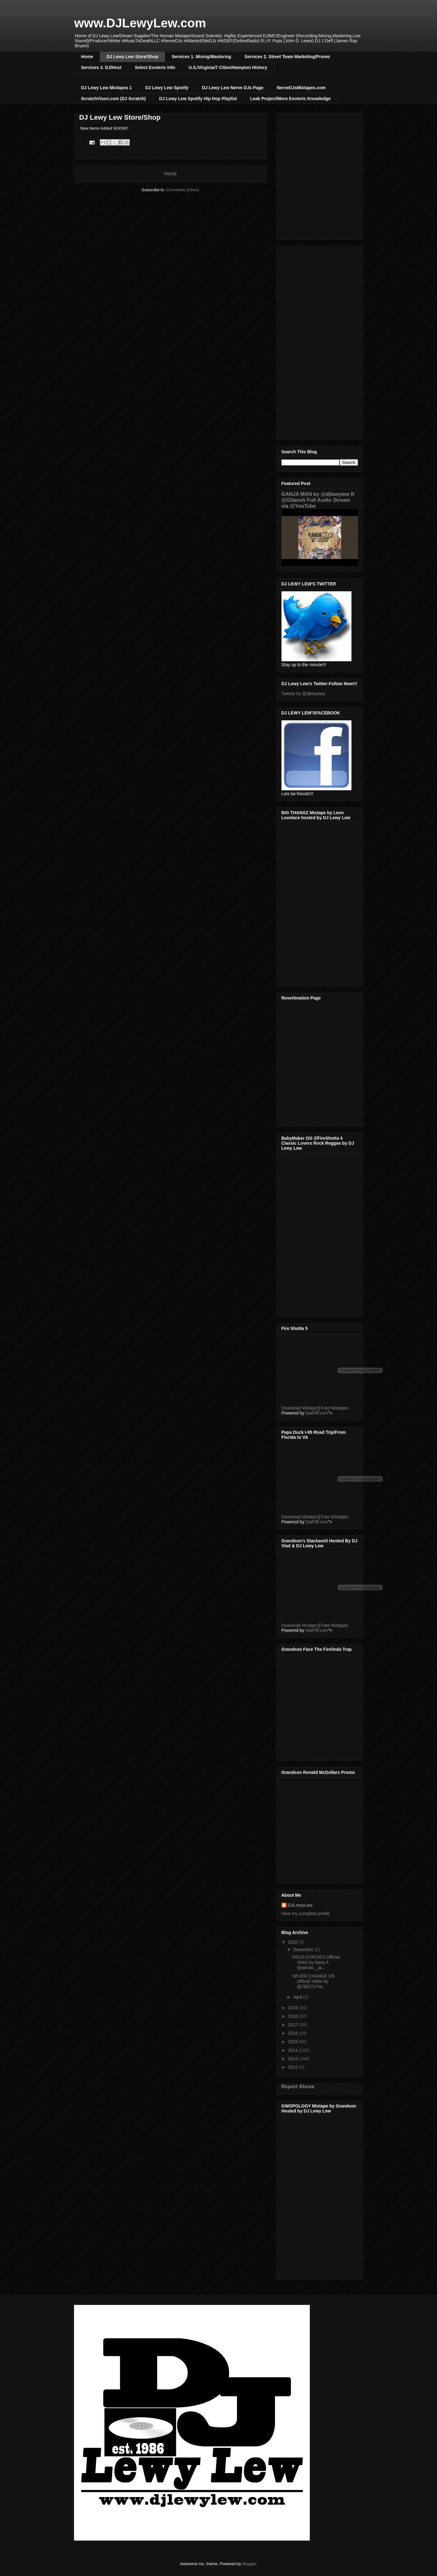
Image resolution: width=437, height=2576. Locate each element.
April (298, 1997)
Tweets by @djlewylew (303, 693)
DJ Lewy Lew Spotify (166, 87)
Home (87, 56)
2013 (293, 2058)
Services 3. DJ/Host (101, 67)
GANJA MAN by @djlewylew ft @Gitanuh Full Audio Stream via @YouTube (317, 500)
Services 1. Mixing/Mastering (201, 56)
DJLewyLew (300, 1905)
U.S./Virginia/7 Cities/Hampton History (227, 67)
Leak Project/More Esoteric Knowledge (290, 98)
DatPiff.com (316, 1412)
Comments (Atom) (182, 189)
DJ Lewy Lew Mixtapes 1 (106, 87)
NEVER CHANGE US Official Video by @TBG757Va (313, 1981)
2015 (293, 2041)
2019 (293, 2007)
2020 (293, 1942)
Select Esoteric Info (155, 67)
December (303, 1949)
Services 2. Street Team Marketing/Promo (287, 56)
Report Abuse (298, 2086)
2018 (293, 2016)
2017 (293, 2024)
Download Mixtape (299, 1408)
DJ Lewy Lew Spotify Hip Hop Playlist (198, 98)
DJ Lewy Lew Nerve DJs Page (232, 87)
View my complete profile (305, 1913)
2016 (293, 2033)
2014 (293, 2050)
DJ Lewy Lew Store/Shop (132, 56)
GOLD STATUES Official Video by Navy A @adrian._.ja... (315, 1962)
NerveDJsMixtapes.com (301, 87)
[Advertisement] (319, 341)
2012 (293, 2067)
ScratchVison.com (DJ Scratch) (113, 98)
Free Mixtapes (334, 1408)
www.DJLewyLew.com (140, 23)
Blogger (249, 2563)
